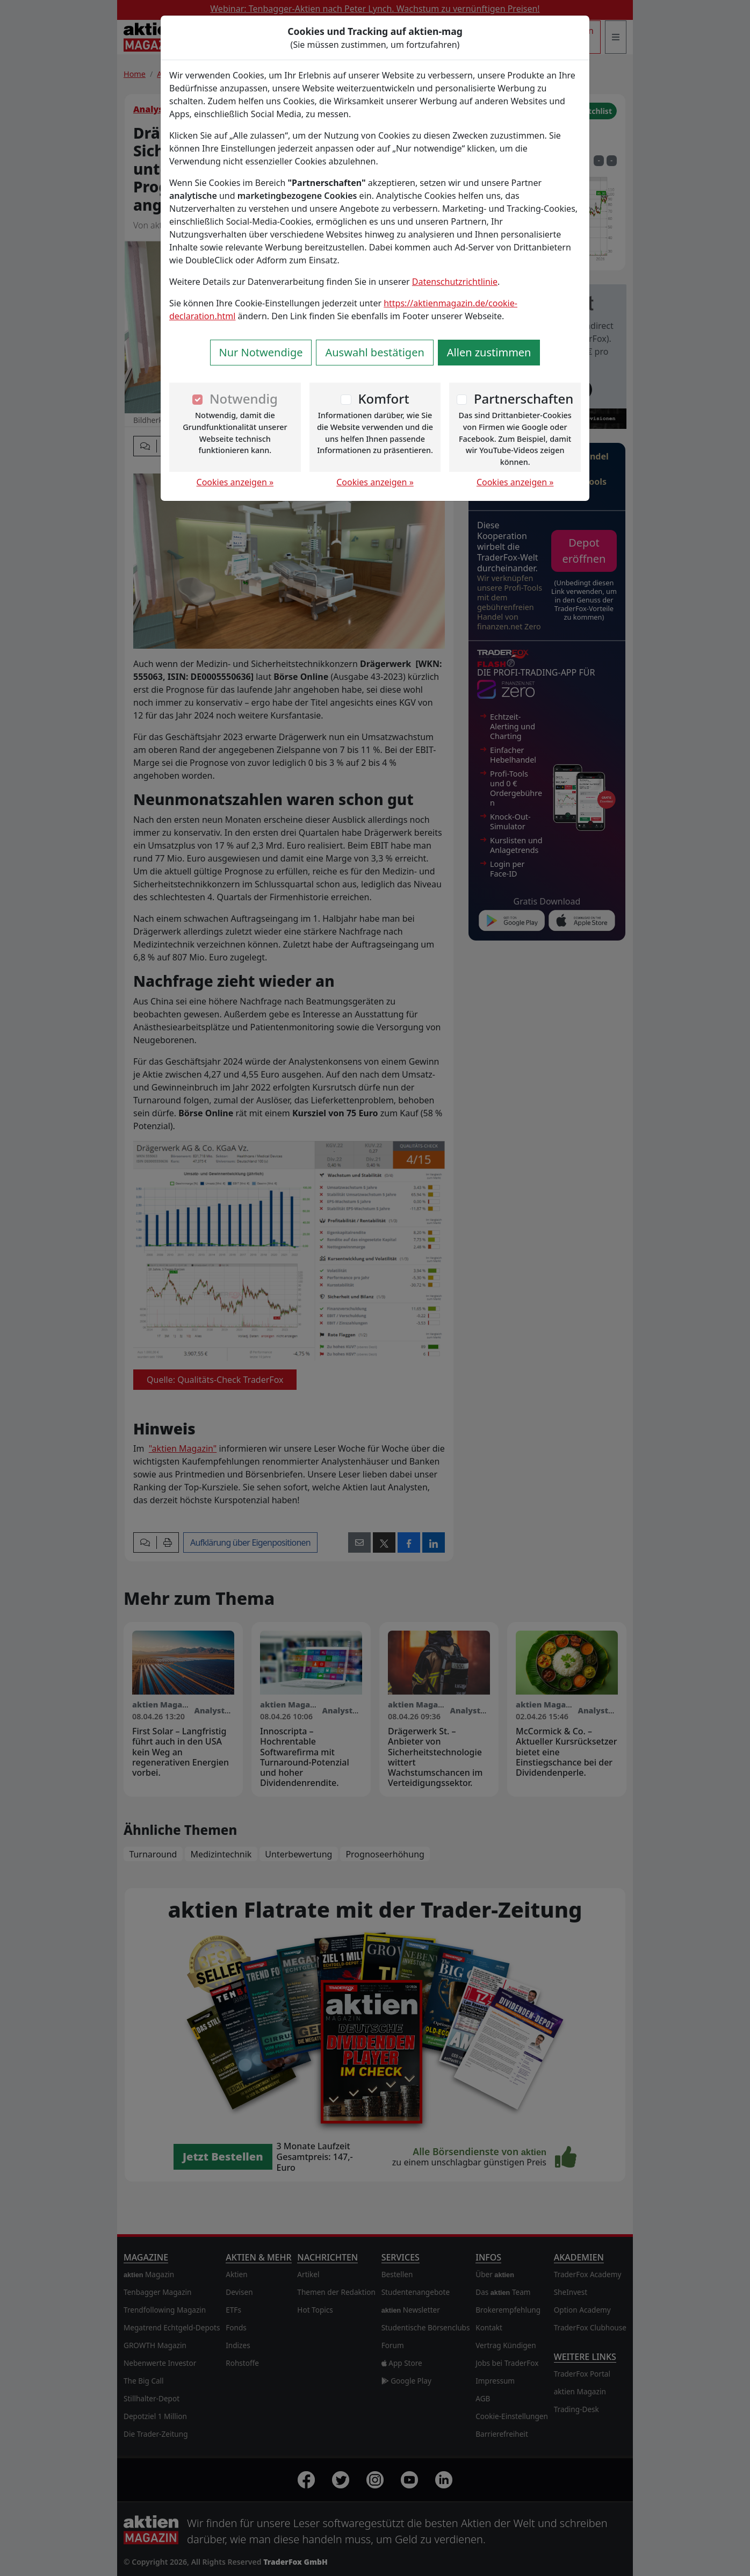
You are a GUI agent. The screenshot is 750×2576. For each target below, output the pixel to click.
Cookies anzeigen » (235, 482)
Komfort (383, 398)
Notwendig (244, 398)
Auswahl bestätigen (374, 352)
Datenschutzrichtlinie (454, 282)
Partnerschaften (524, 398)
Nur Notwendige (261, 352)
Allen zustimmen (489, 352)
